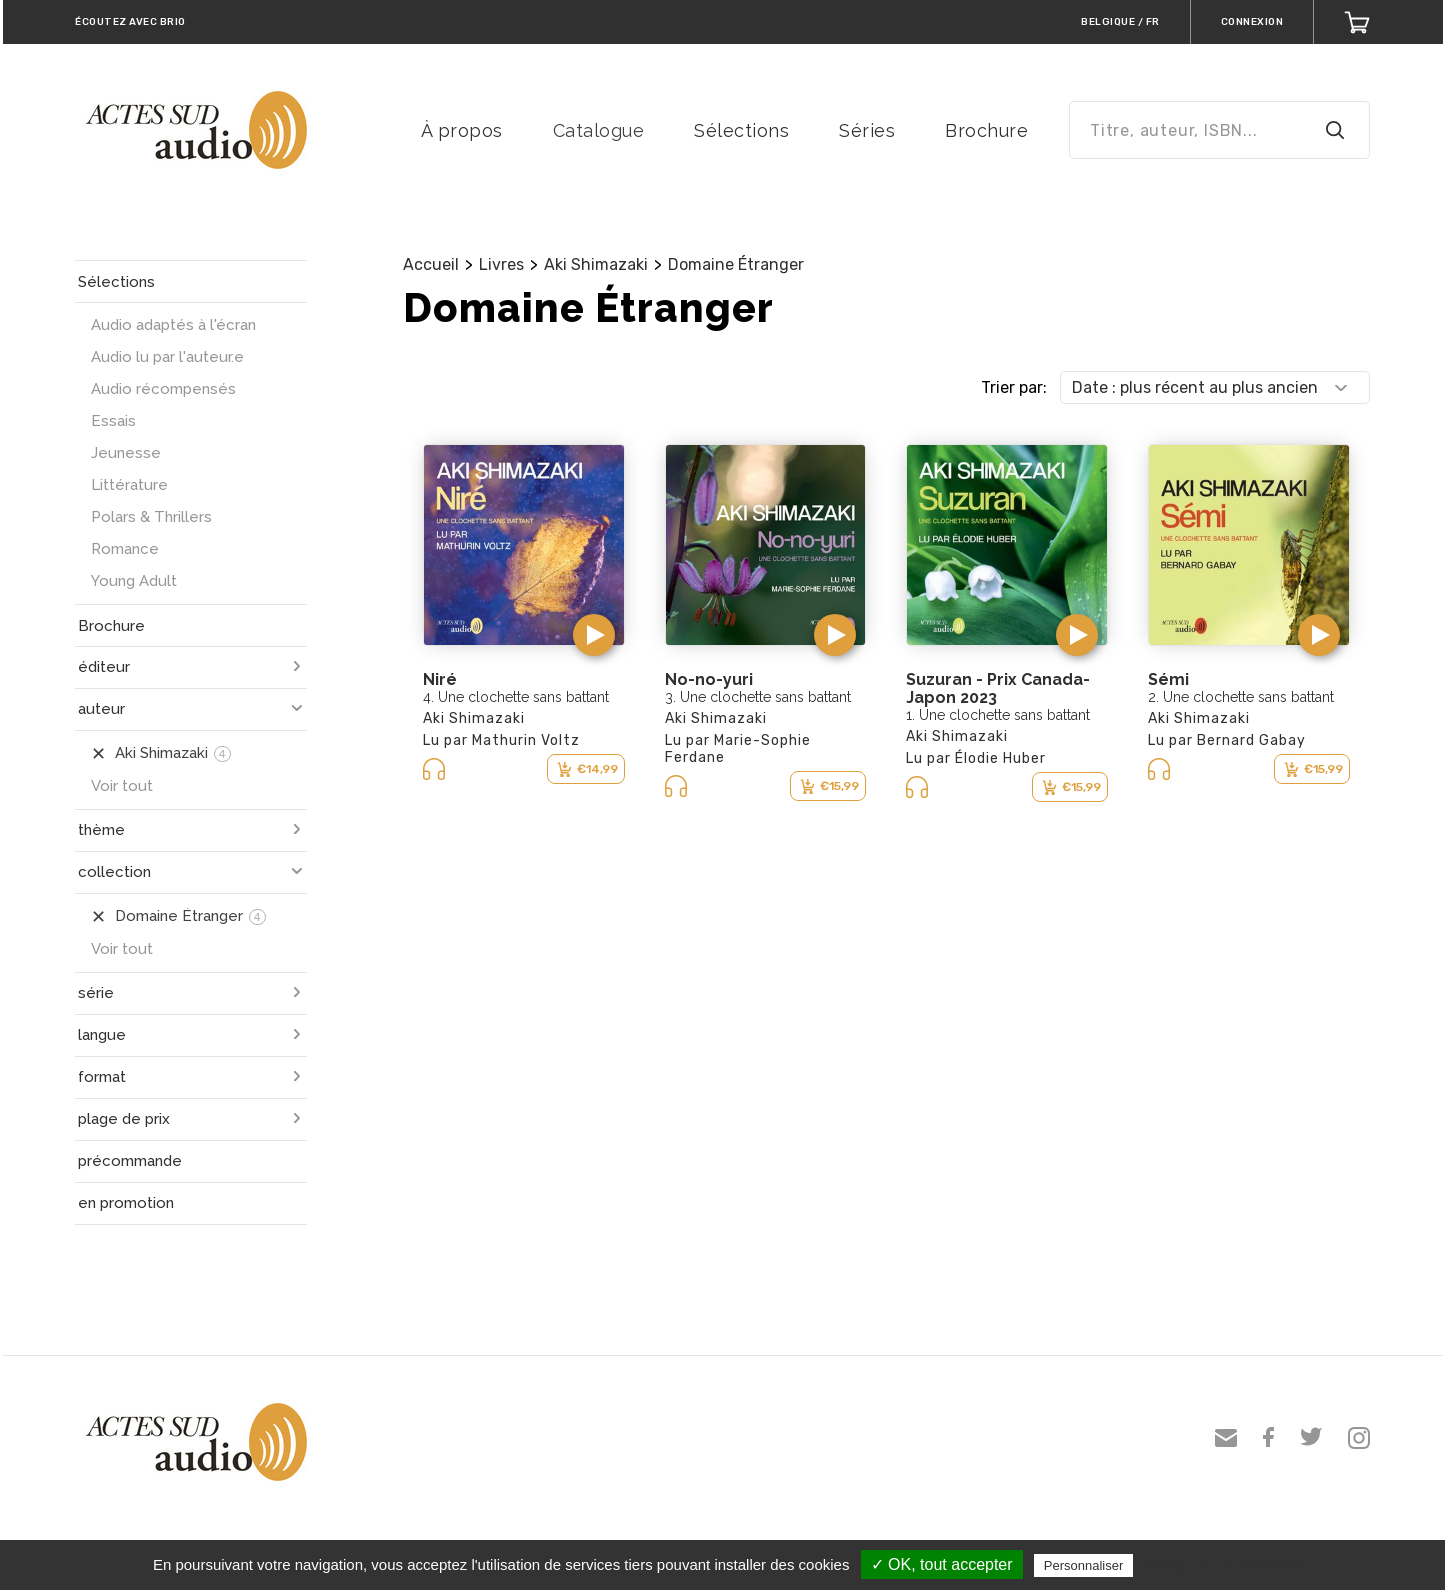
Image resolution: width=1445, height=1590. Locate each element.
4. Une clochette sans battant (516, 697)
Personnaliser (1084, 1565)
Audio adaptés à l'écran (173, 325)
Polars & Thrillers (151, 517)
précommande (130, 1161)
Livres (501, 264)
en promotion (126, 1203)
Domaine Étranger (736, 264)
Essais (113, 421)
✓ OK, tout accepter (942, 1564)
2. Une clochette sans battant (1241, 697)
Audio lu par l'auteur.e (167, 357)
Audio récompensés (163, 389)
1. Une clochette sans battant (998, 715)
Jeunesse (126, 453)
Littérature (129, 485)
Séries (867, 130)
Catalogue (599, 130)
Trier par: (1014, 387)
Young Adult (134, 581)
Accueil (431, 264)
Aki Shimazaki (596, 264)
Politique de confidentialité (1224, 1565)
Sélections (741, 130)
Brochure (986, 130)
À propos (462, 130)
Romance (125, 549)
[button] (594, 635)
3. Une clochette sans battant (758, 697)
